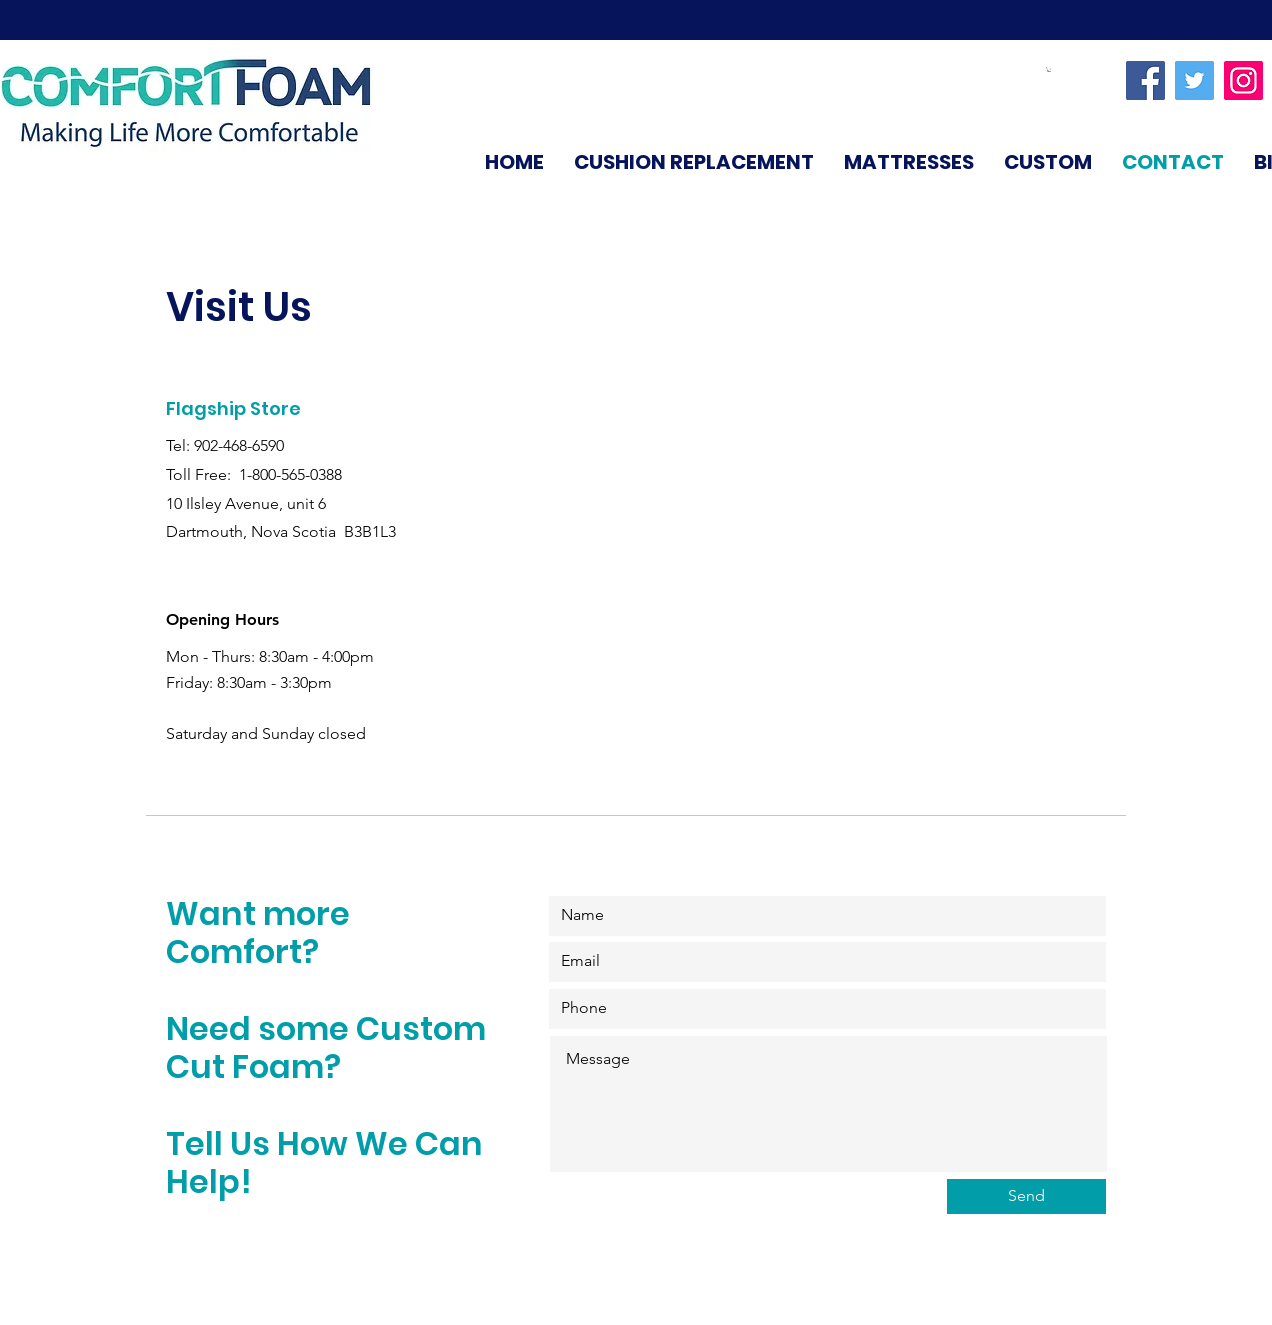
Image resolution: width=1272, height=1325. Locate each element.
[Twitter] (1194, 80)
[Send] (1026, 1196)
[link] (1049, 69)
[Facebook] (1145, 80)
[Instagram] (1243, 80)
